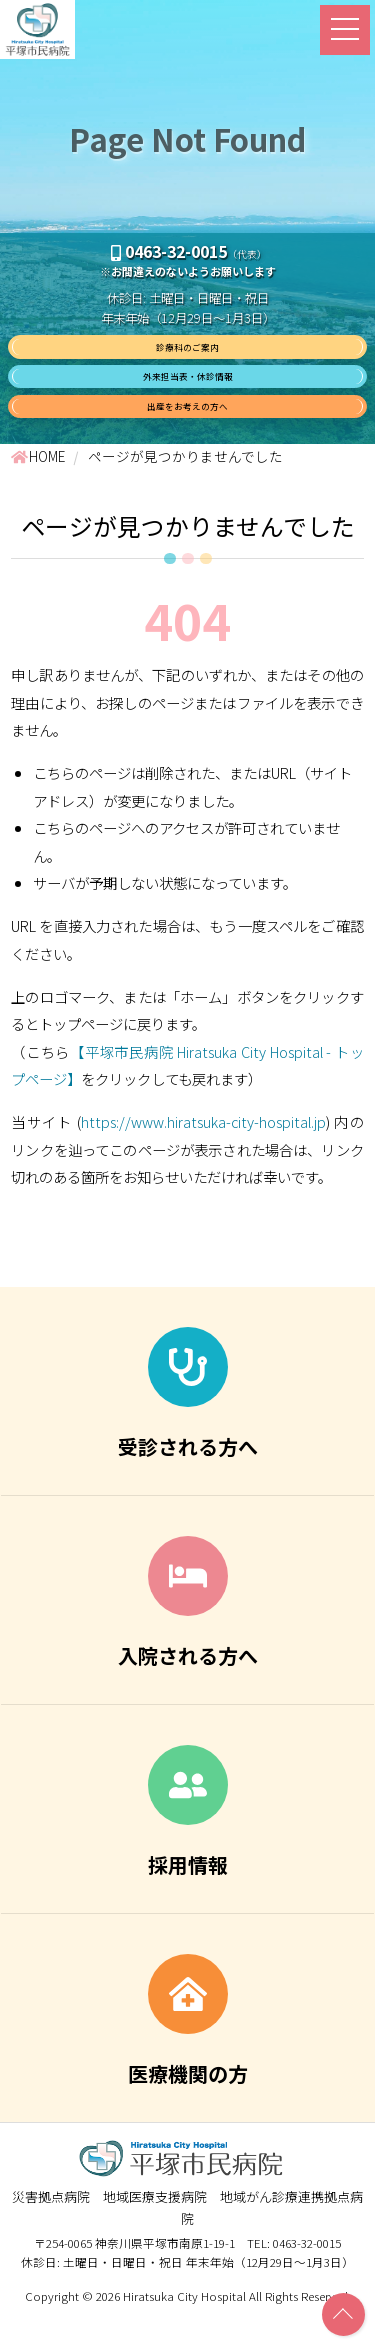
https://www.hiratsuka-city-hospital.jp (203, 1154)
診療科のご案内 (188, 352)
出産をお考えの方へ (188, 433)
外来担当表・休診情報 (188, 393)
